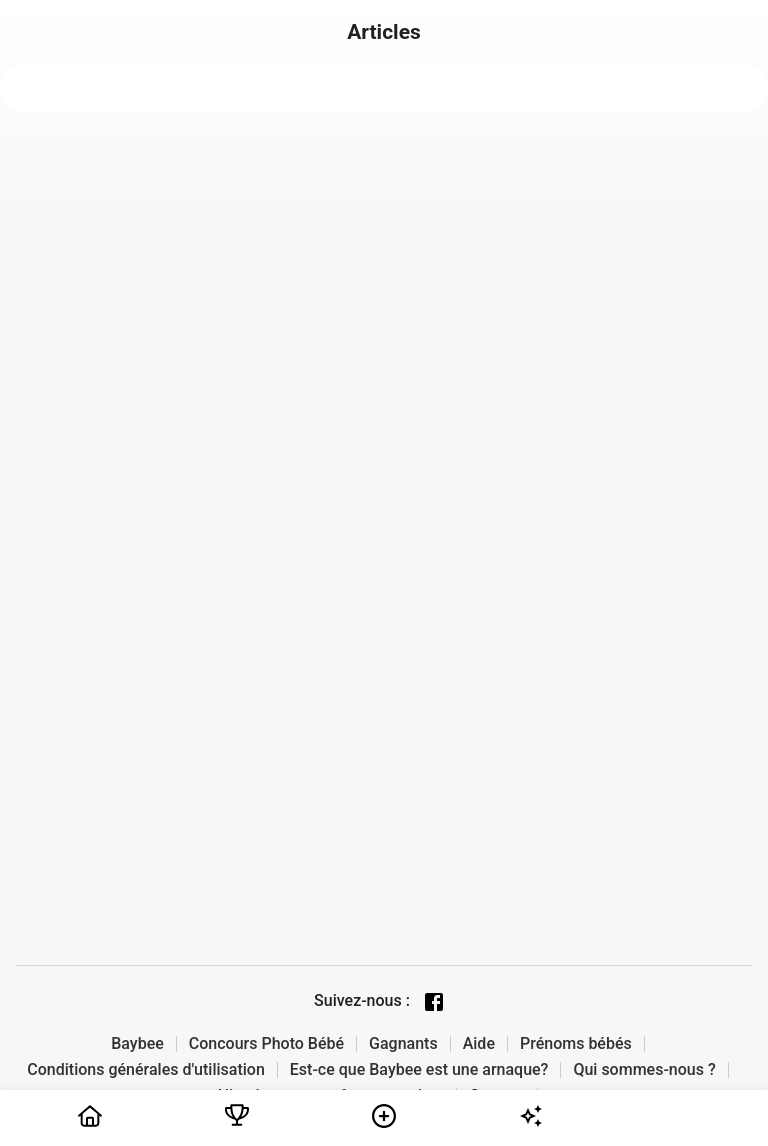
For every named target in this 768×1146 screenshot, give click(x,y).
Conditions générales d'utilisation (146, 1070)
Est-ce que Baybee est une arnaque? (419, 1070)
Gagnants (403, 1044)
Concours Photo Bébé (266, 1044)
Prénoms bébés (576, 1044)
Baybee (137, 1044)
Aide (479, 1044)
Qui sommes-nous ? (644, 1070)
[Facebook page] (434, 1002)
